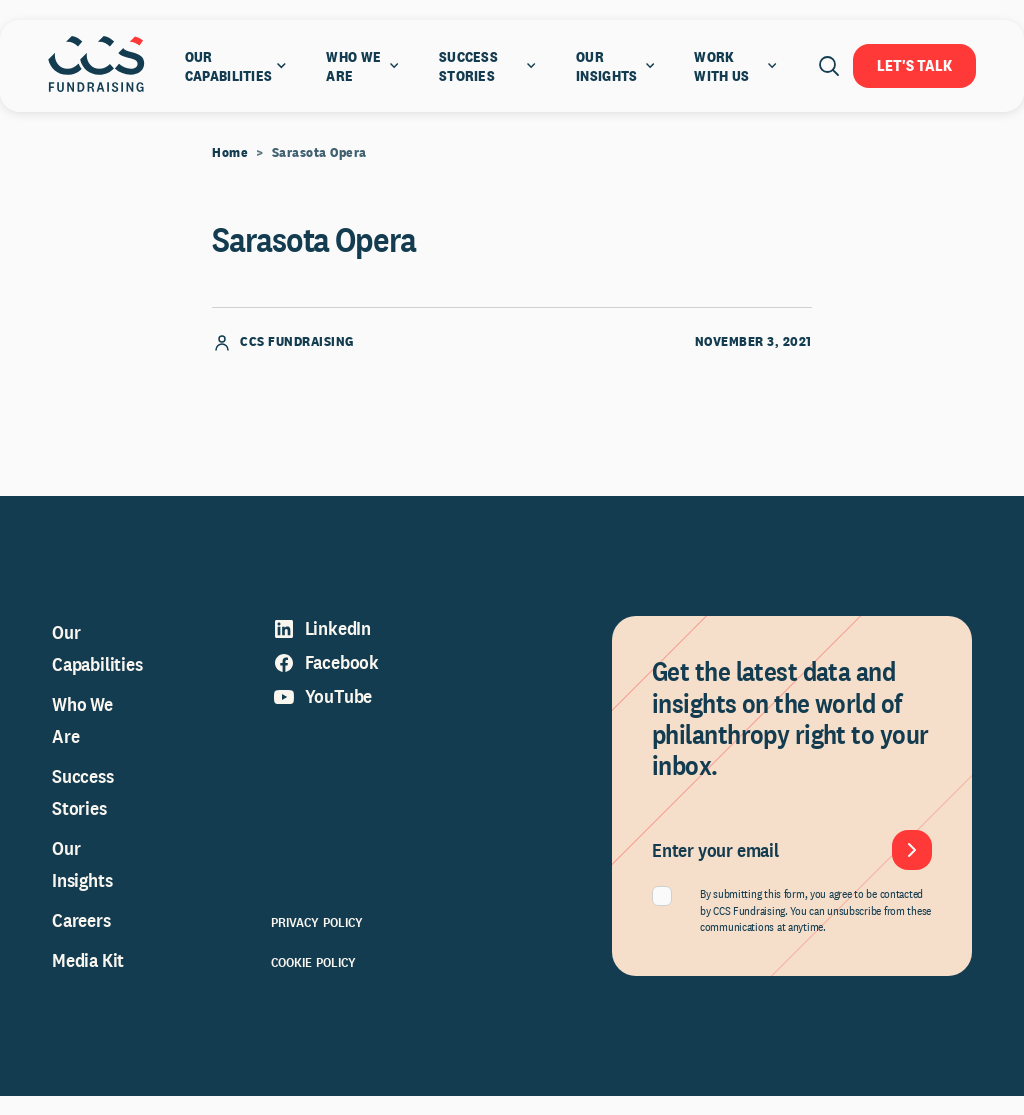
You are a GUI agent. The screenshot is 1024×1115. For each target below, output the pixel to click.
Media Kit (88, 979)
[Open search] (829, 66)
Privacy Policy (317, 941)
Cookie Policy (314, 981)
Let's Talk (914, 65)
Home (230, 171)
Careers (81, 939)
